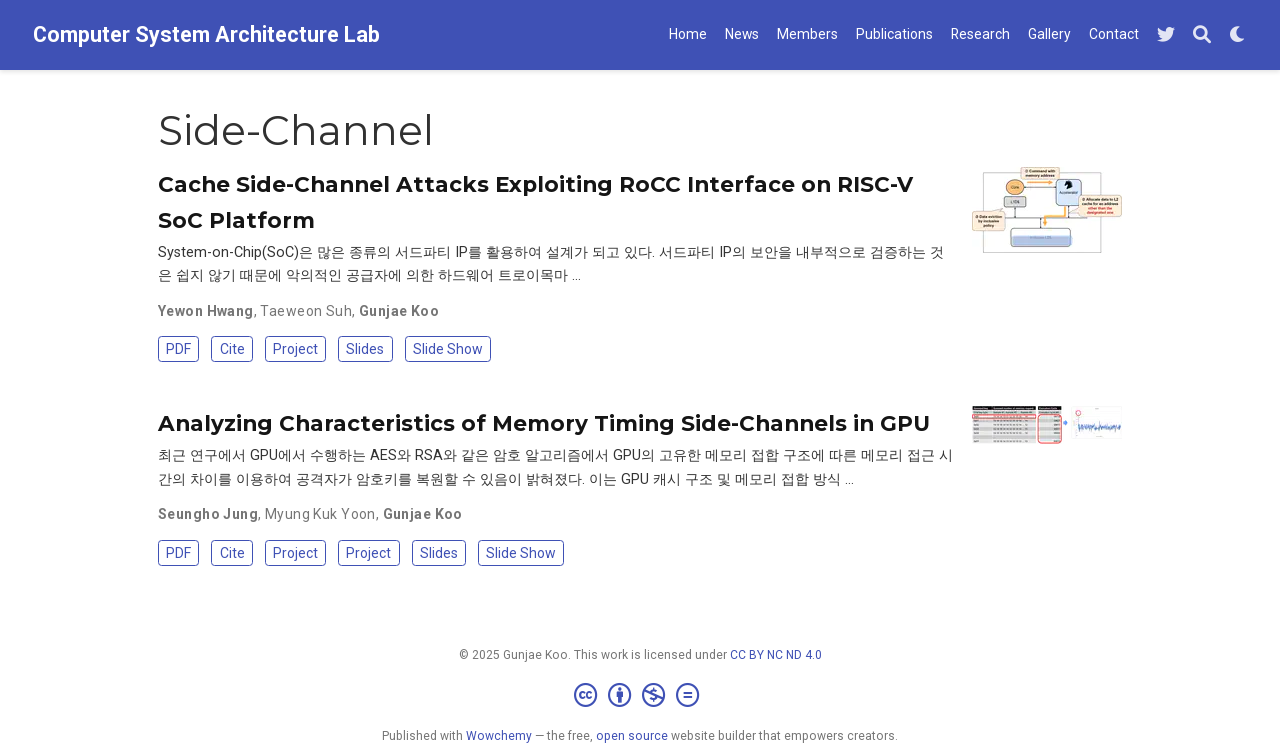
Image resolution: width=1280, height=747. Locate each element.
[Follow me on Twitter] (1166, 35)
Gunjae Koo (399, 311)
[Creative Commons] (640, 696)
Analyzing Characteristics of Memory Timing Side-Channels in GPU (544, 423)
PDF (178, 349)
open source (632, 736)
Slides (365, 349)
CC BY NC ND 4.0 (776, 655)
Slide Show (448, 349)
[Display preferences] (1238, 35)
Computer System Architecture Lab (206, 34)
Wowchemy (499, 736)
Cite (232, 349)
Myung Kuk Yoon (320, 514)
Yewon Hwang (206, 311)
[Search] (1202, 35)
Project (295, 349)
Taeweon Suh (306, 311)
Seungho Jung (208, 514)
